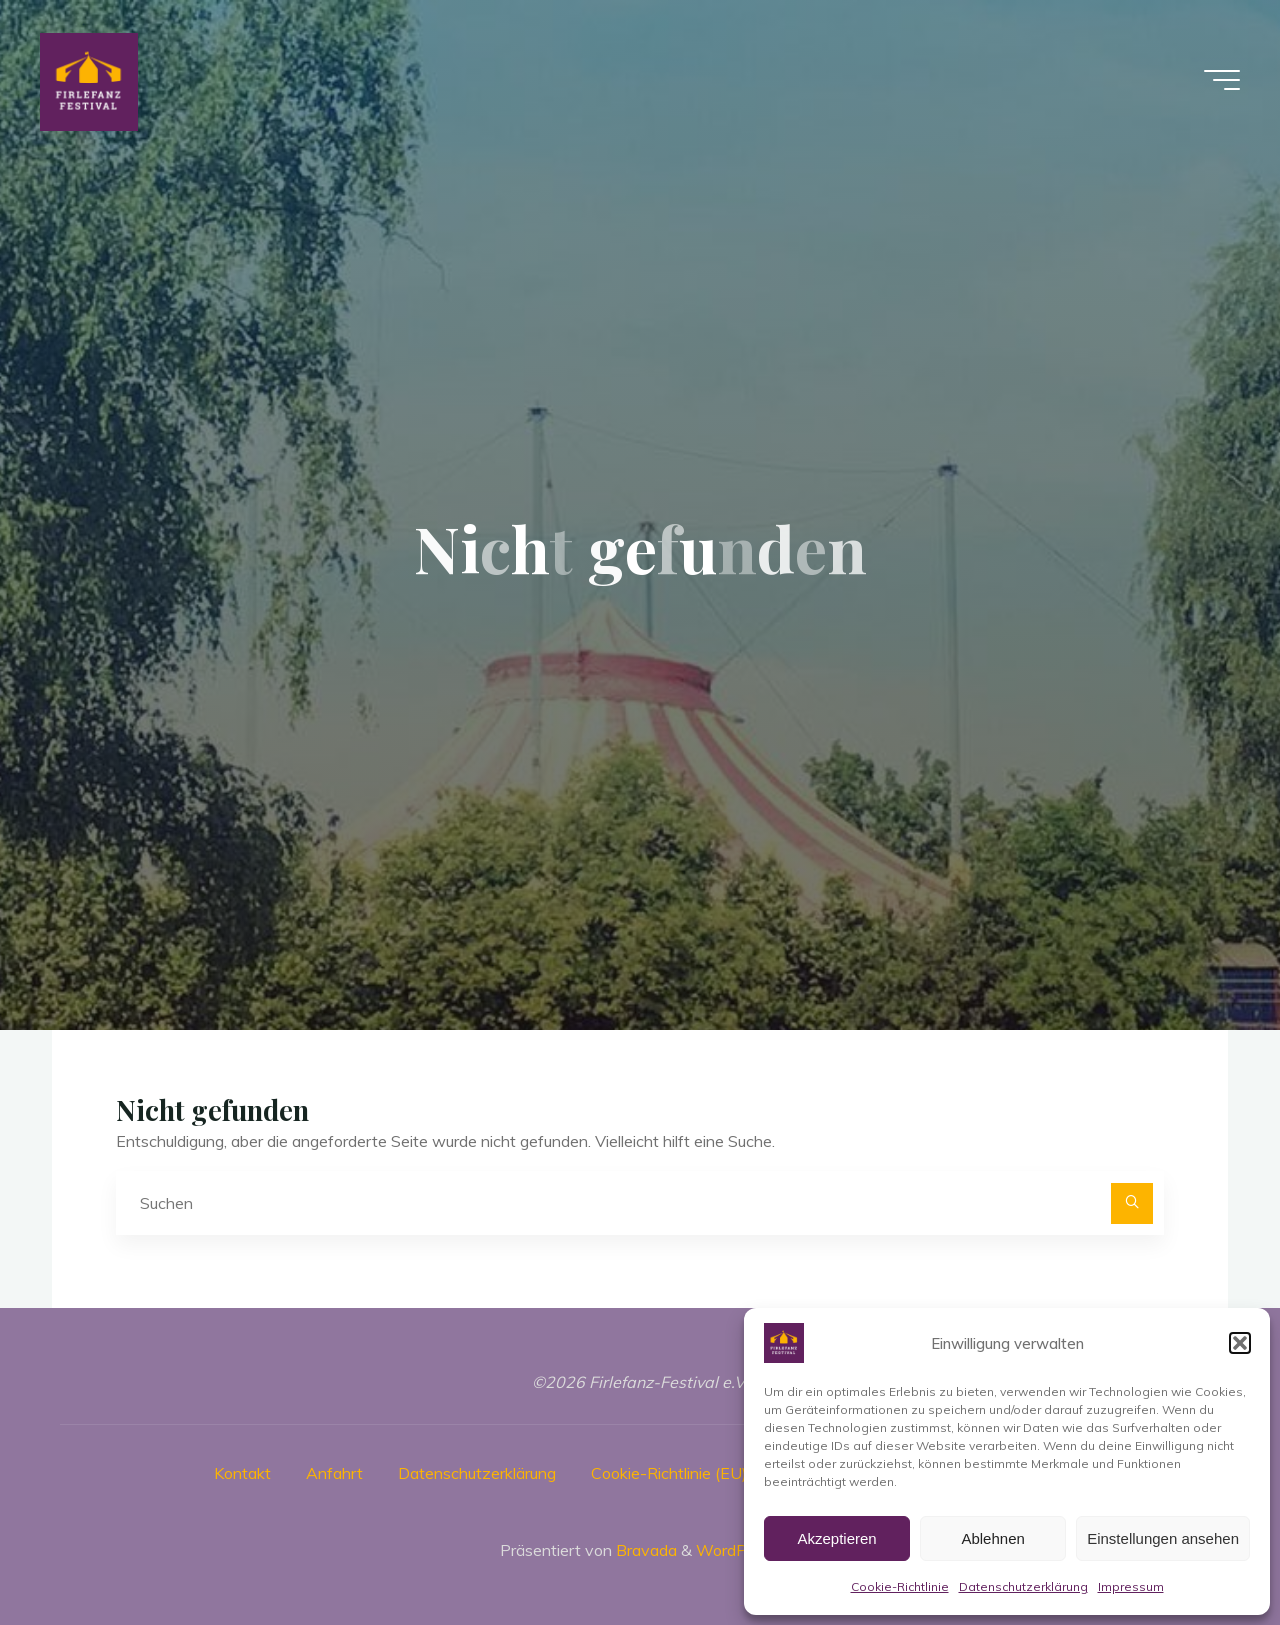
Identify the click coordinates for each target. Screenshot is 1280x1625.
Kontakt (242, 1473)
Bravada (644, 1550)
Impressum (1131, 1586)
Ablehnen (992, 1538)
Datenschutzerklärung (1023, 1586)
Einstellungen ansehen (1163, 1538)
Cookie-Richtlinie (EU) (669, 1473)
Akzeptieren (836, 1538)
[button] (1240, 1343)
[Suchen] (1132, 1204)
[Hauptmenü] (1222, 80)
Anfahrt (334, 1473)
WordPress (736, 1550)
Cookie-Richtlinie (900, 1586)
